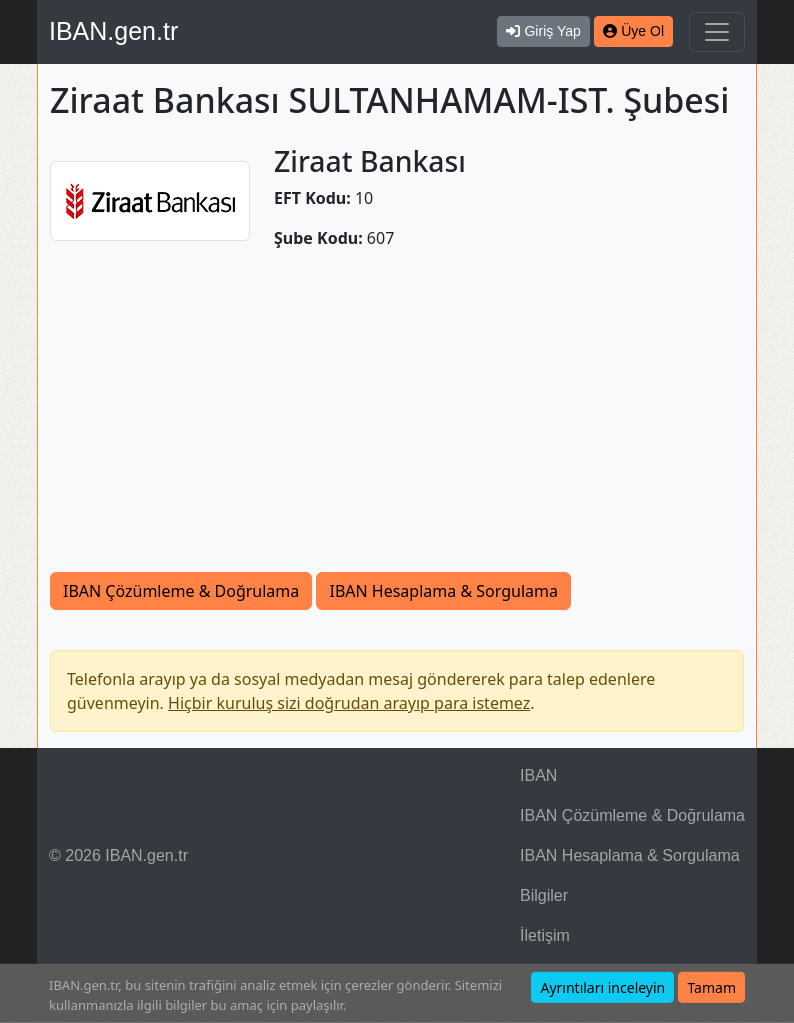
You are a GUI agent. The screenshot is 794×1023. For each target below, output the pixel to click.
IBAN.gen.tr (113, 31)
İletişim (545, 935)
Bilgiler (544, 895)
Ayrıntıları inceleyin (602, 987)
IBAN (538, 775)
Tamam (711, 987)
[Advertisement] (397, 422)
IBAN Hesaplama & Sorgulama (443, 591)
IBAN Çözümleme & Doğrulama (181, 591)
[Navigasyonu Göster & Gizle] (717, 32)
